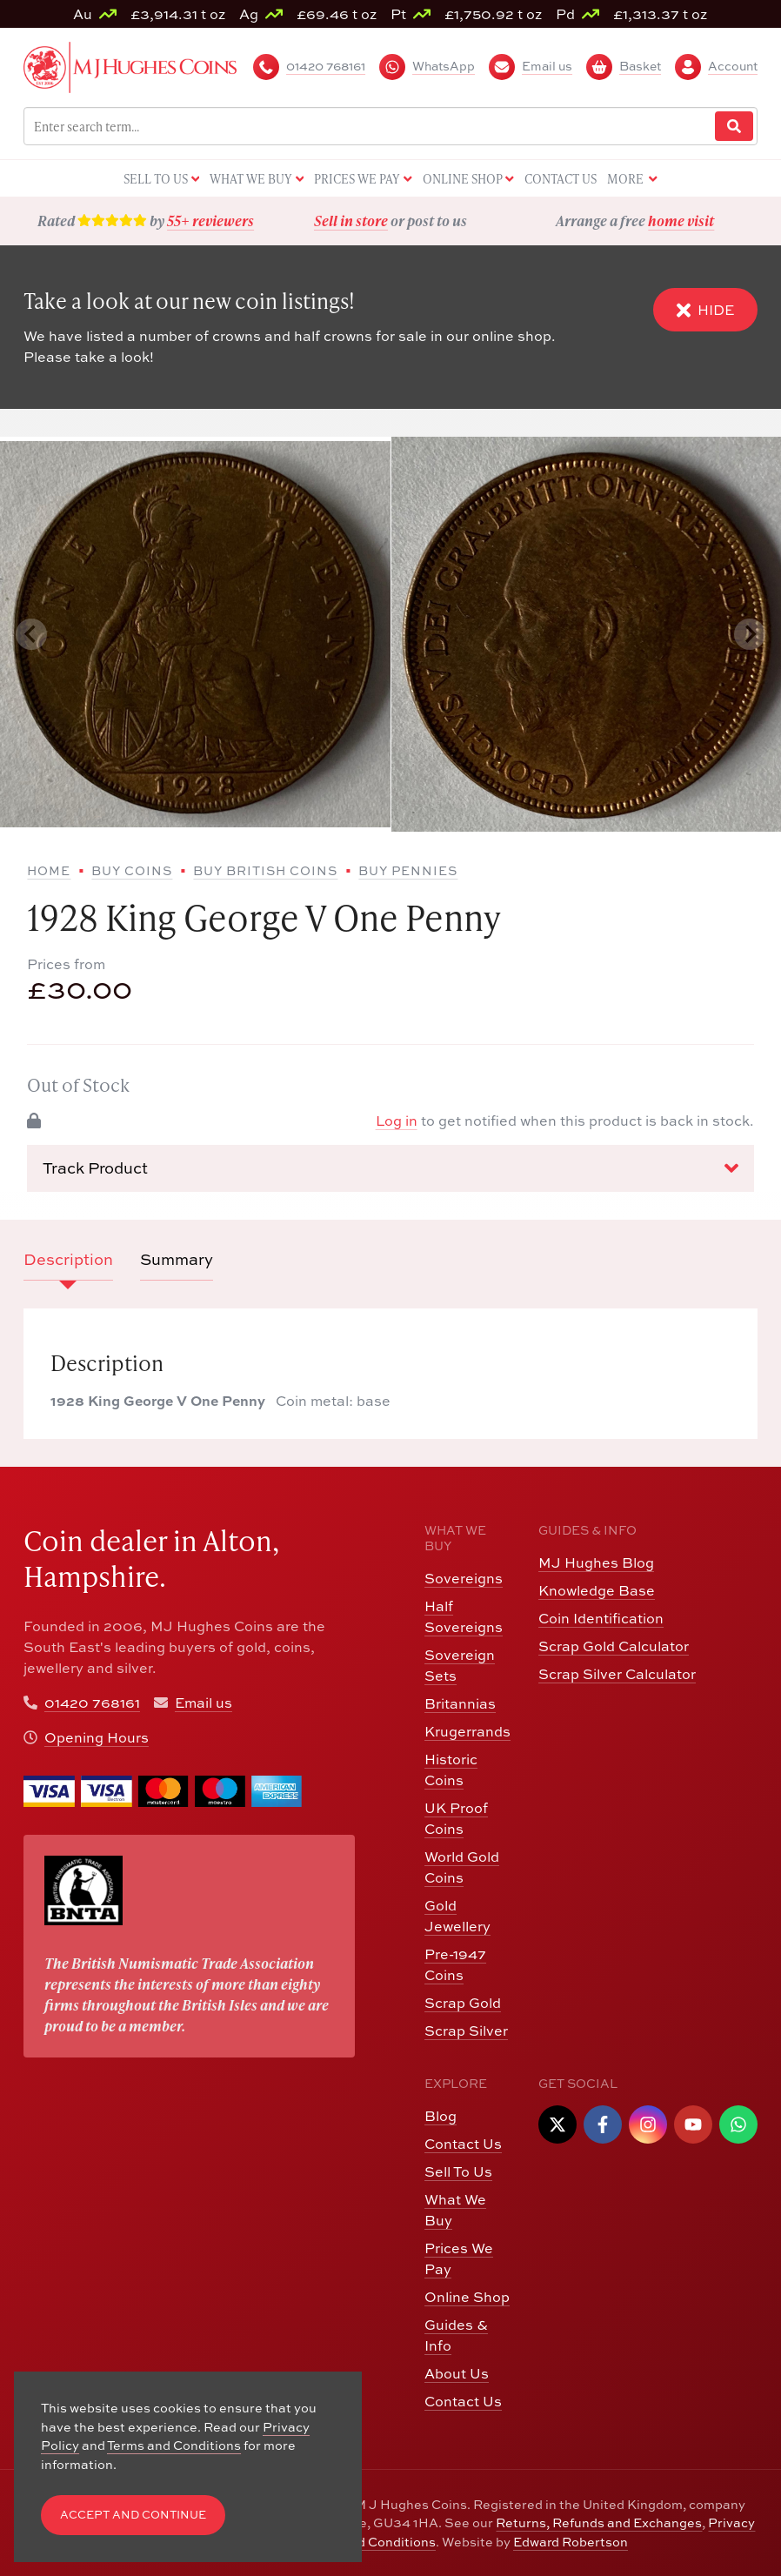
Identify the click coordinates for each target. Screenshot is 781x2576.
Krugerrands (467, 1731)
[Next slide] (749, 634)
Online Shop (467, 2296)
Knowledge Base (596, 1590)
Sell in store (351, 221)
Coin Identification (601, 1618)
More (632, 180)
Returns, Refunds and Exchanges (599, 2522)
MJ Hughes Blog (596, 1562)
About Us (456, 2373)
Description (68, 1259)
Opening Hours (96, 1737)
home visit (681, 221)
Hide (705, 309)
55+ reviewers (210, 221)
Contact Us (463, 2143)
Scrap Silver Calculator (617, 1673)
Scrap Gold (462, 2002)
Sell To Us (458, 2171)
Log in (396, 1120)
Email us (203, 1702)
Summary (176, 1259)
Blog (440, 2115)
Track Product (390, 1168)
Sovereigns (463, 1578)
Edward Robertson (570, 2541)
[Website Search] (734, 126)
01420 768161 (92, 1702)
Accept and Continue (133, 2514)
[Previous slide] (31, 634)
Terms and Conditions (369, 2541)
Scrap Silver (466, 2030)
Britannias (460, 1703)
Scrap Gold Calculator (613, 1646)
